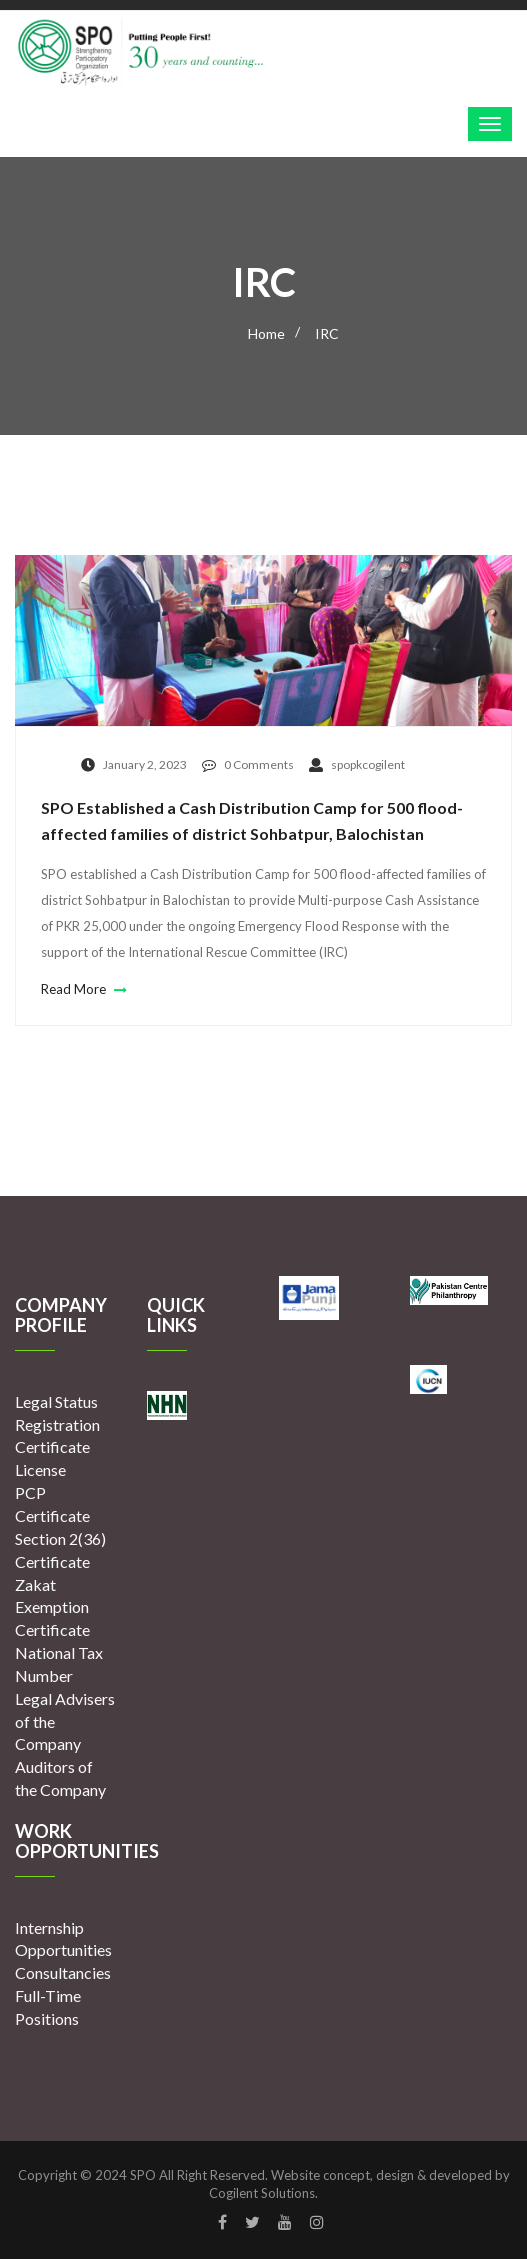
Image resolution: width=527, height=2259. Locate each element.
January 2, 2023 (134, 764)
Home (266, 333)
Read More (81, 989)
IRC (327, 333)
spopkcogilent (357, 764)
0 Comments (248, 764)
